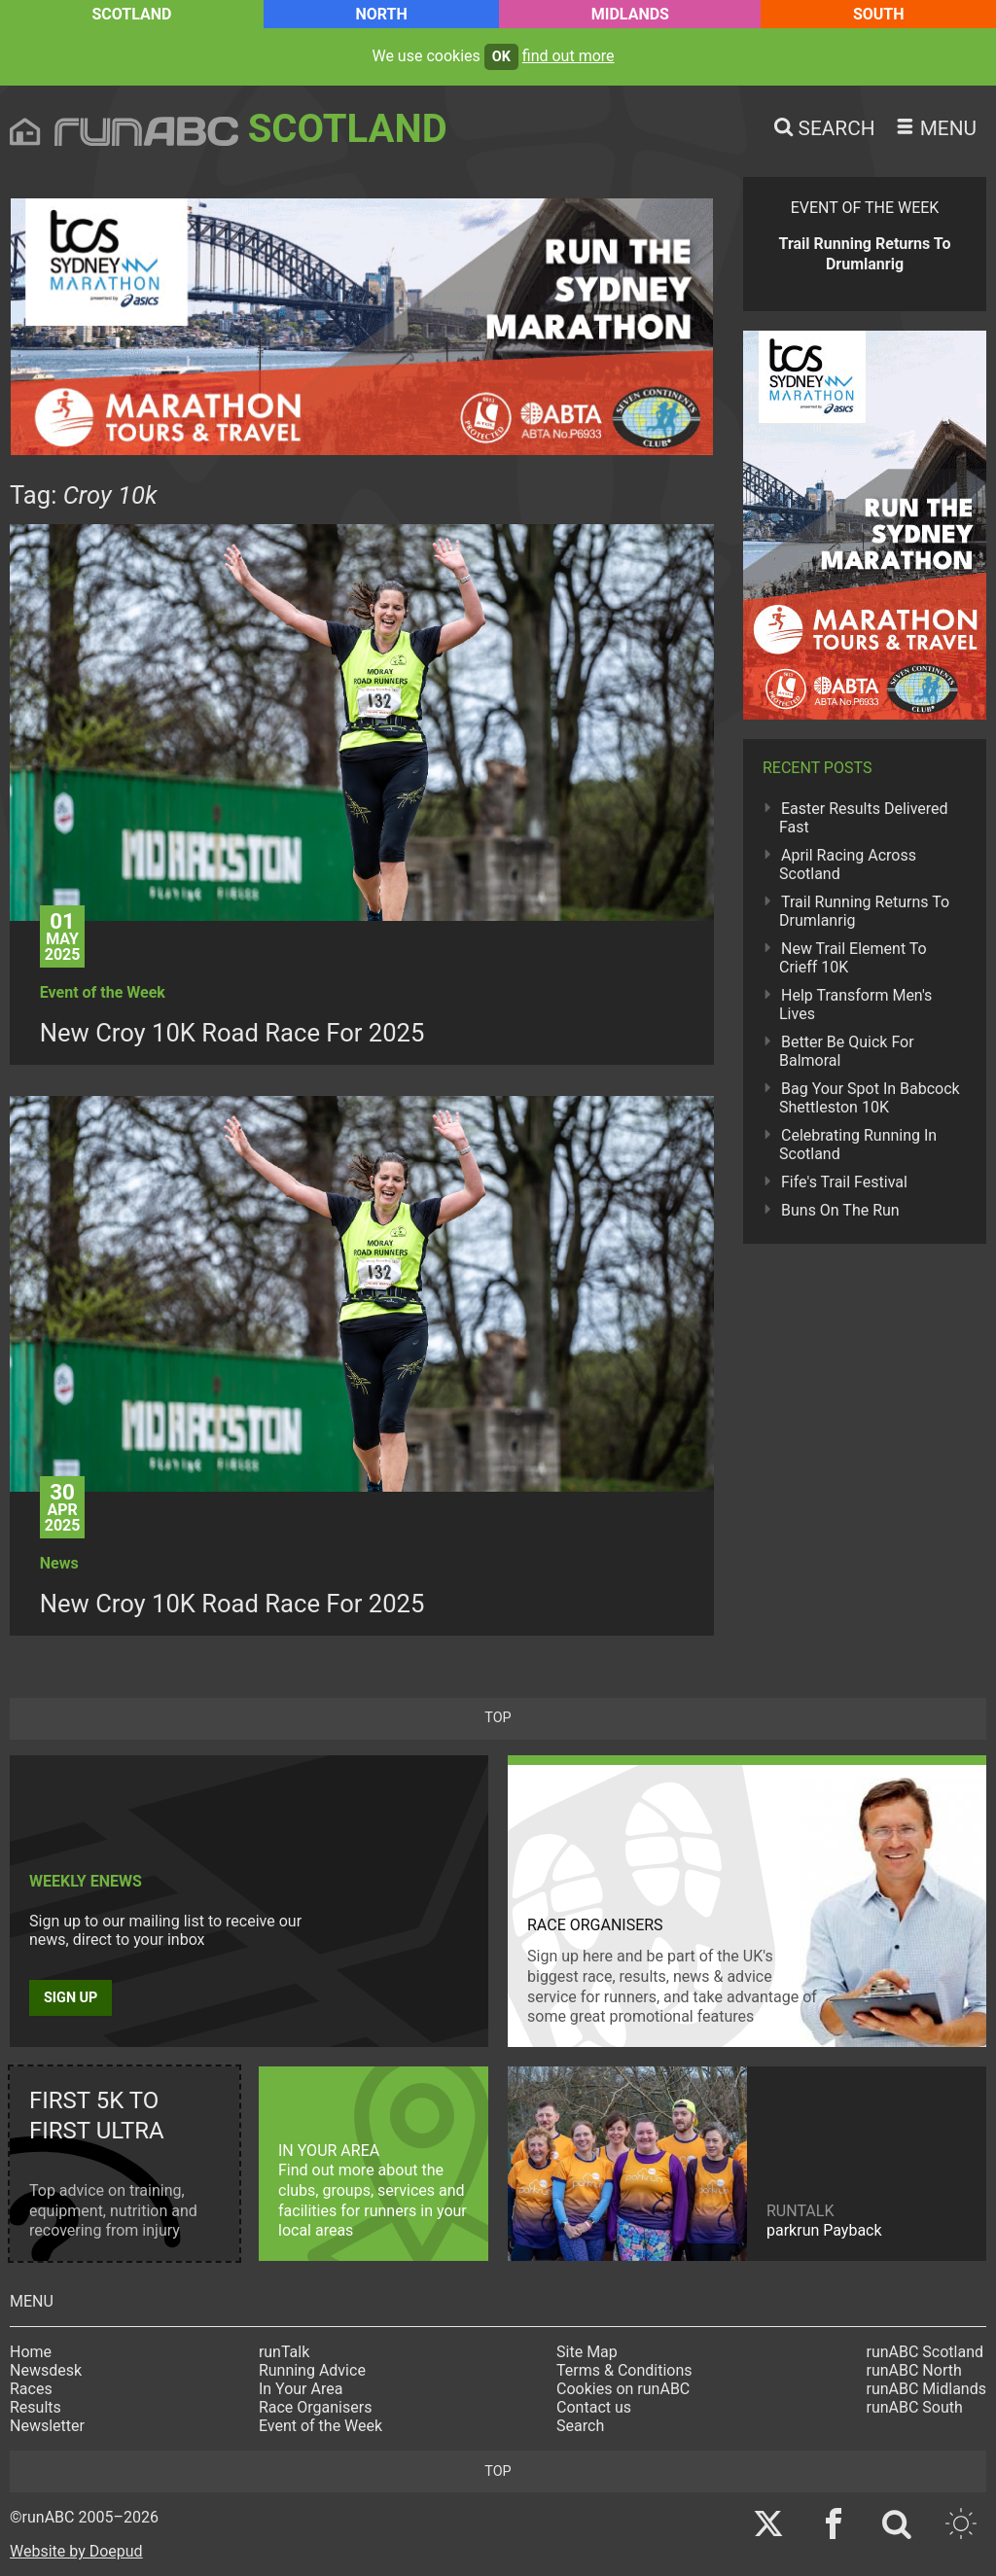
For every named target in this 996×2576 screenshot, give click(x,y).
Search (580, 2426)
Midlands (630, 14)
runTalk (284, 2352)
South (879, 14)
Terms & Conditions (624, 2370)
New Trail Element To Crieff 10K (853, 957)
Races (31, 2389)
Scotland (131, 14)
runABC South (915, 2407)
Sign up (70, 1998)
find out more (568, 56)
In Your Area (301, 2389)
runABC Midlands (926, 2389)
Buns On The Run (840, 1210)
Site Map (587, 2352)
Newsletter (47, 2426)
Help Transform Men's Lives (855, 1004)
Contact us (593, 2407)
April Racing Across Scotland (847, 864)
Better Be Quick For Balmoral (846, 1051)
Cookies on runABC (623, 2389)
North (381, 14)
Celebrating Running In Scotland (858, 1144)
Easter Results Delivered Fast (863, 817)
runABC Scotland (925, 2352)
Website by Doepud (76, 2551)
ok (501, 57)
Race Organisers (316, 2407)
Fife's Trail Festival (844, 1182)
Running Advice (312, 2370)
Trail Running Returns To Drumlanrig (864, 911)
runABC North (914, 2370)
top (497, 1718)
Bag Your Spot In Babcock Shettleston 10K (869, 1097)
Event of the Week (320, 2426)
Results (35, 2407)
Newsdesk (46, 2370)
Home (31, 2352)
